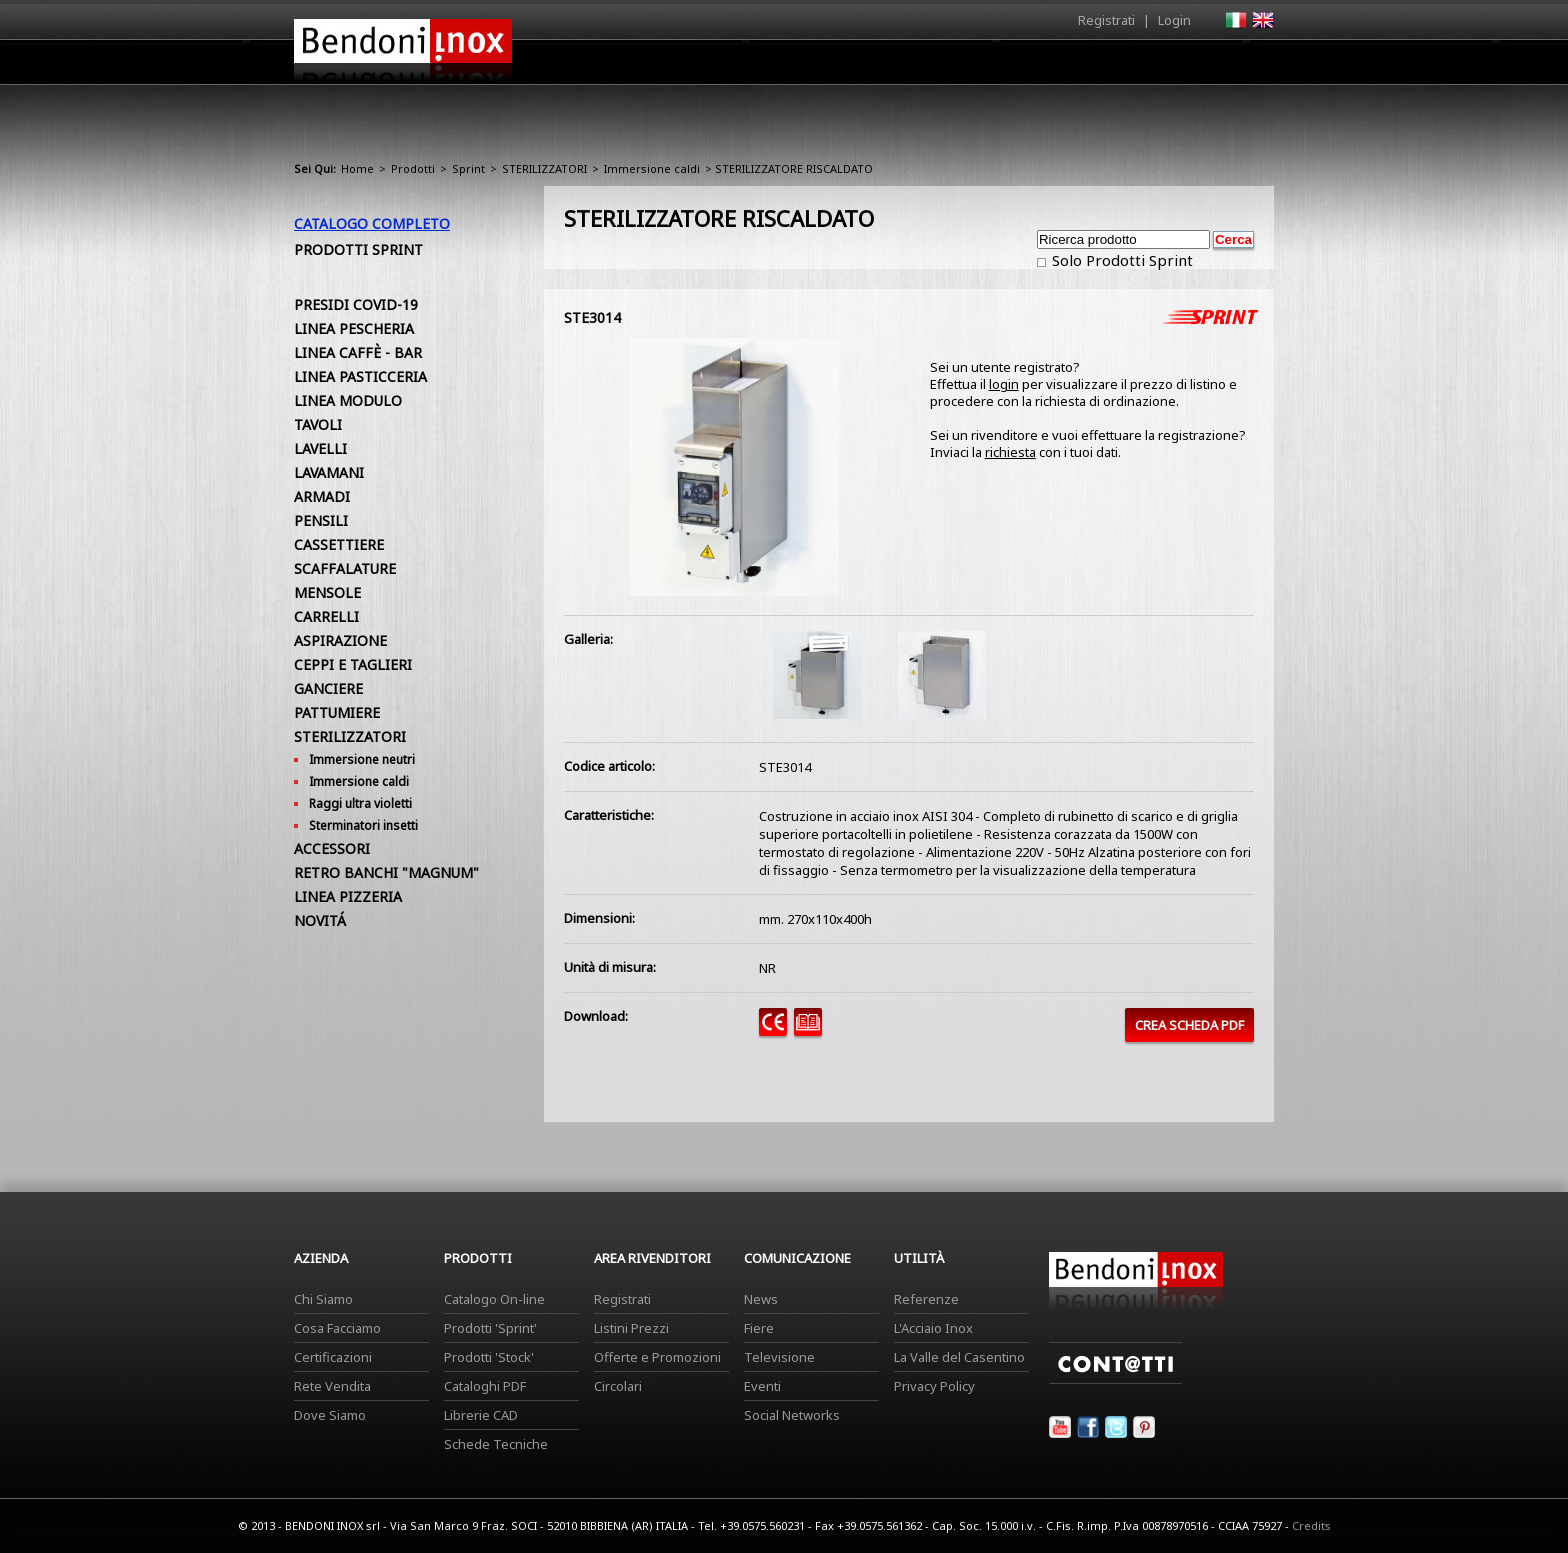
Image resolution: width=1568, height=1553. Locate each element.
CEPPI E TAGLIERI (353, 664)
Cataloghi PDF (485, 1386)
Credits (1311, 1525)
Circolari (618, 1386)
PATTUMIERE (337, 712)
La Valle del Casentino (959, 1357)
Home (672, 61)
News (761, 1299)
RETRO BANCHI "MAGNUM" (386, 872)
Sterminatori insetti (363, 825)
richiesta (1010, 452)
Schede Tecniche (496, 1444)
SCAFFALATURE (345, 568)
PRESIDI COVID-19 (356, 304)
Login (1174, 20)
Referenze (926, 1299)
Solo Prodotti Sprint (1120, 260)
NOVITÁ (320, 920)
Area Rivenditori (939, 67)
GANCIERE (328, 688)
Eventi (762, 1386)
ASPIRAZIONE (340, 640)
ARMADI (322, 496)
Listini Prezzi (631, 1328)
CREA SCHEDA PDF (1189, 1025)
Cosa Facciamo (337, 1328)
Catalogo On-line (494, 1299)
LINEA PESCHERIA (354, 328)
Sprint (468, 168)
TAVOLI (318, 424)
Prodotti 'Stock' (489, 1357)
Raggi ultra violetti (360, 803)
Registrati (1106, 20)
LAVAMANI (329, 472)
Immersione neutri (362, 759)
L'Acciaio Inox (933, 1328)
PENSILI (321, 520)
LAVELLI (320, 448)
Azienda (747, 67)
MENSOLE (327, 592)
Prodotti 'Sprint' (490, 1328)
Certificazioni (333, 1357)
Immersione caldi (652, 168)
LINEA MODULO (348, 400)
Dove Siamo (330, 1415)
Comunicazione (1071, 67)
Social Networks (792, 1415)
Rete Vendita (332, 1386)
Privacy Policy (934, 1386)
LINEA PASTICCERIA (360, 376)
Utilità (1170, 67)
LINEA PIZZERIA (348, 896)
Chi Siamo (323, 1299)
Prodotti (830, 67)
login (1004, 384)
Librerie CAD (481, 1415)
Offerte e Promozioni (657, 1357)
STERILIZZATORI (544, 168)
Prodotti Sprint (358, 249)
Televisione (779, 1357)
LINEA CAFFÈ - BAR (358, 352)
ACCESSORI (332, 848)
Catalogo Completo (372, 223)
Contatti (1246, 61)
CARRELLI (326, 616)
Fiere (759, 1328)
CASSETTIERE (339, 544)
